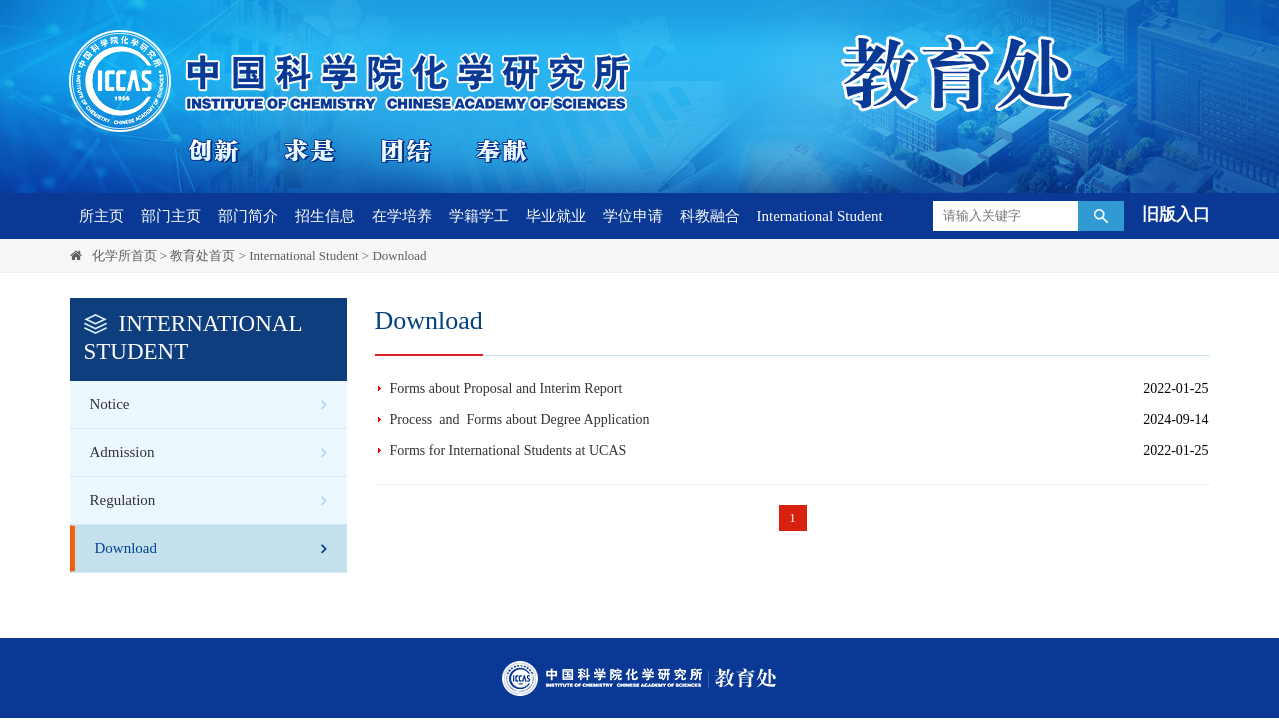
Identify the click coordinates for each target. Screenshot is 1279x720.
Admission (122, 452)
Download (399, 255)
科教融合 (710, 216)
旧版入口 (1176, 214)
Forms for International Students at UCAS (508, 450)
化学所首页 (124, 255)
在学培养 (402, 216)
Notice (110, 404)
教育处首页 (202, 255)
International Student (820, 216)
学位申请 (633, 216)
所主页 (101, 216)
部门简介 (248, 216)
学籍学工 (479, 216)
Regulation (123, 500)
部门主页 (171, 216)
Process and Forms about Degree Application (520, 419)
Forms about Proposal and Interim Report (506, 388)
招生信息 (325, 216)
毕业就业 (556, 216)
